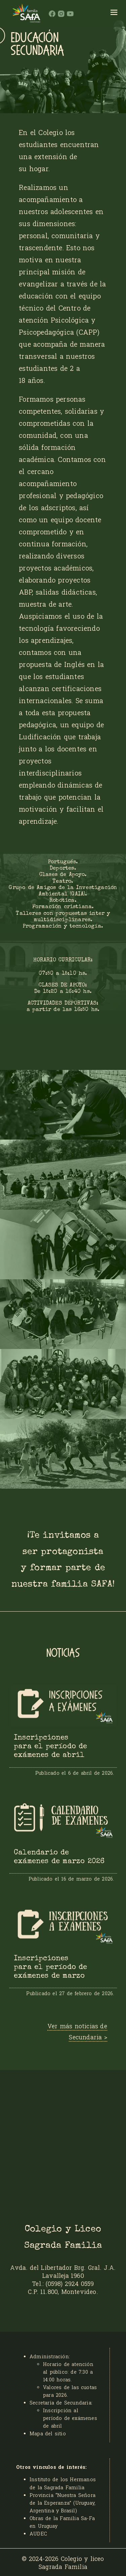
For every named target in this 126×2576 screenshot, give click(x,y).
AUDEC (38, 2533)
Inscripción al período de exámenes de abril (70, 2418)
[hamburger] (114, 13)
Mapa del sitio (48, 2433)
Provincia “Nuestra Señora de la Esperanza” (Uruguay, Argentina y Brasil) (62, 2503)
